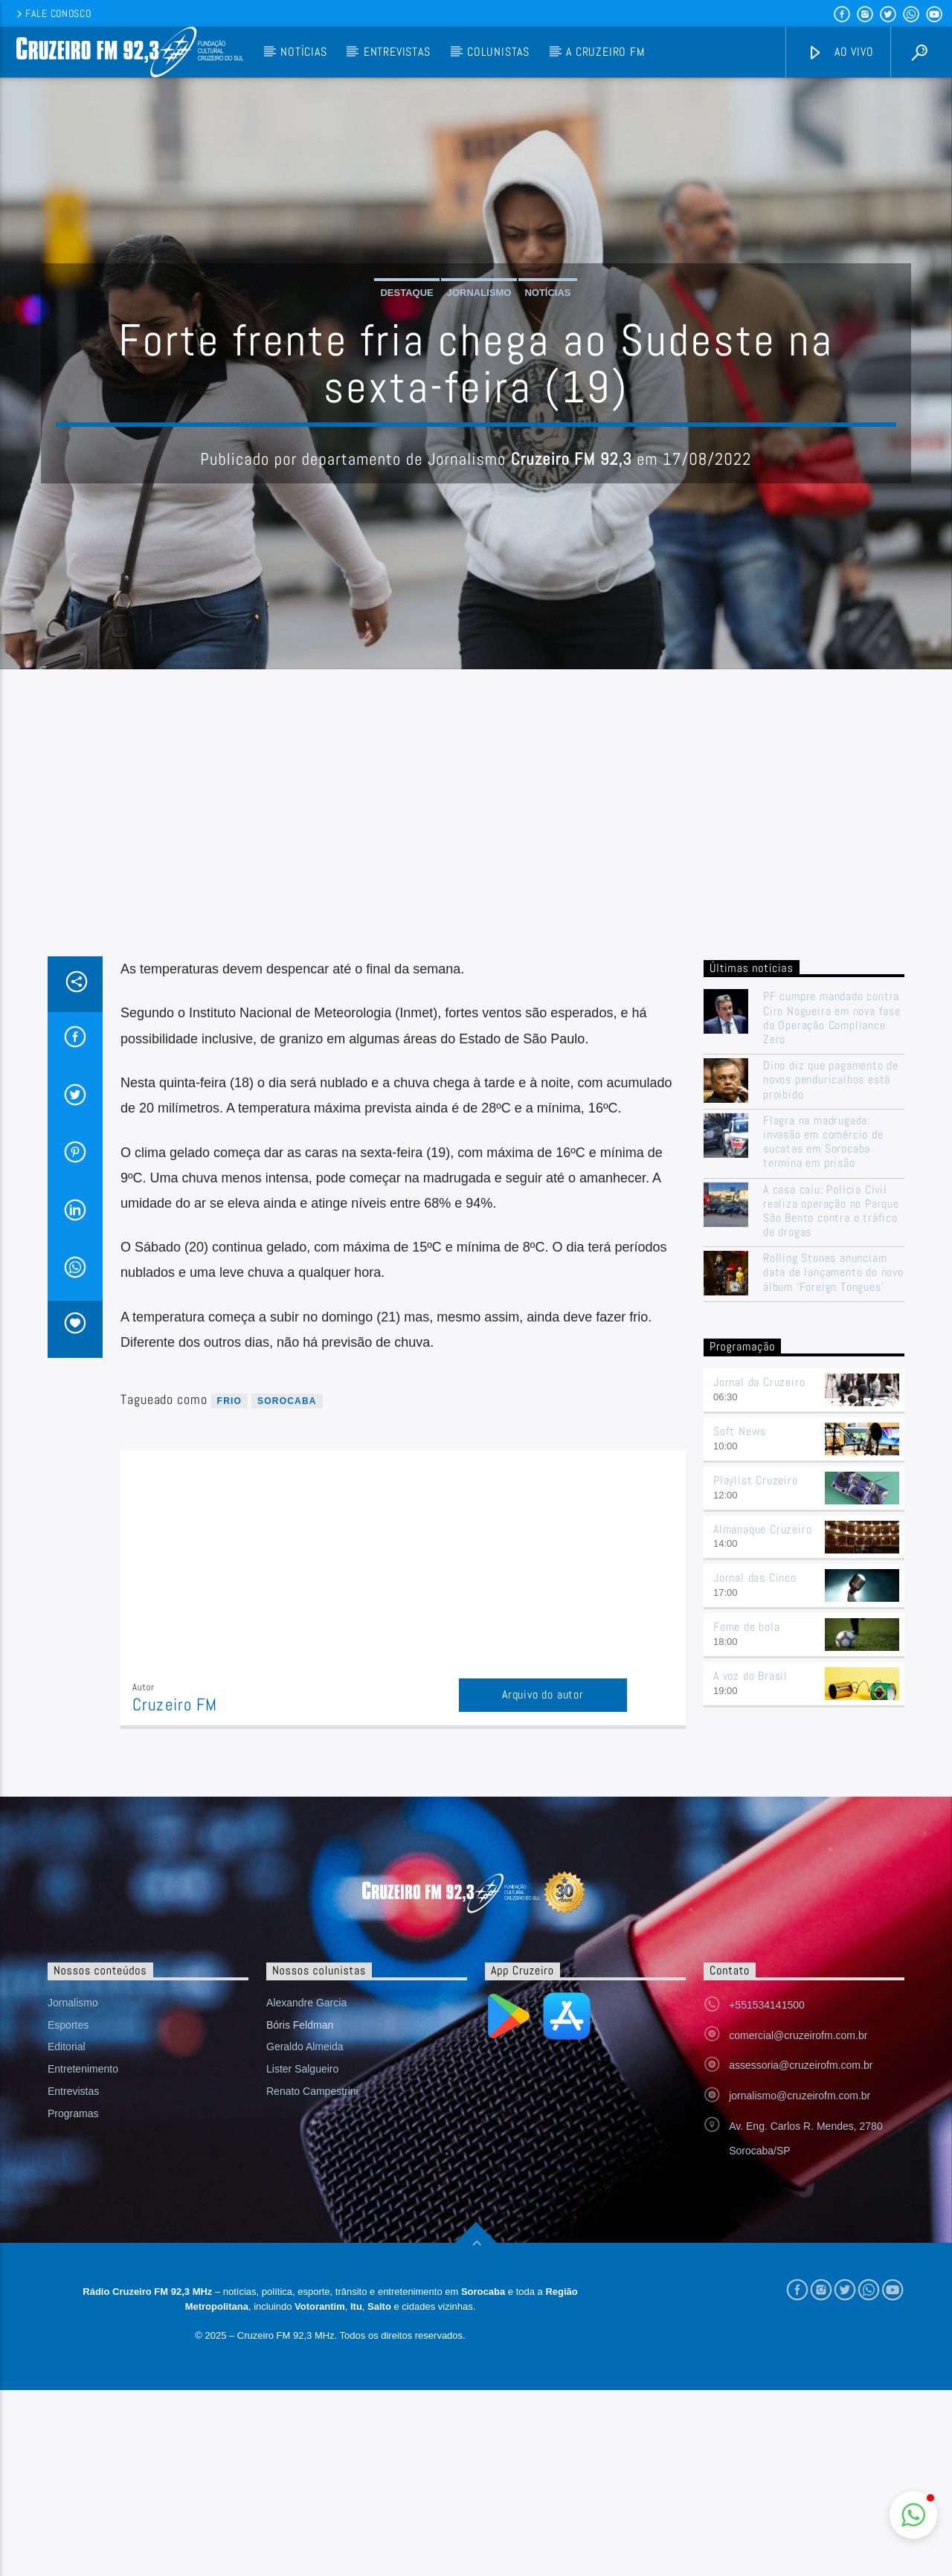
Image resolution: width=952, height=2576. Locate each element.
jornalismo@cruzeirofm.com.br (799, 2096)
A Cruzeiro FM (605, 51)
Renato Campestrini (312, 2091)
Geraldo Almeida (305, 2046)
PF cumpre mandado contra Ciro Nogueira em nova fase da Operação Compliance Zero (832, 1017)
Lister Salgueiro (302, 2069)
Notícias (303, 51)
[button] (913, 2515)
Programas (73, 2113)
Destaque (406, 292)
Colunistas (498, 51)
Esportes (68, 2025)
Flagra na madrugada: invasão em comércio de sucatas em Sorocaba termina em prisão (823, 1142)
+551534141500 (767, 2005)
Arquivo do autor (543, 1694)
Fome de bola (746, 1627)
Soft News (739, 1431)
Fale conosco (52, 13)
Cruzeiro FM (174, 1705)
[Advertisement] (476, 845)
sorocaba (287, 1401)
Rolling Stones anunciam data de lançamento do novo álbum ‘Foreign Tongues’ (833, 1272)
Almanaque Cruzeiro (762, 1529)
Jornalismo (479, 292)
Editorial (67, 2046)
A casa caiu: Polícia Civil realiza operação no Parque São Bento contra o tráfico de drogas (831, 1211)
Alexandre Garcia (306, 2003)
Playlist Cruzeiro (755, 1480)
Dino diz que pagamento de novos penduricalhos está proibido (830, 1079)
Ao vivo (840, 52)
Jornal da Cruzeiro (759, 1382)
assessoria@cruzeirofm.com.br (800, 2065)
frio (229, 1401)
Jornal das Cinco (755, 1577)
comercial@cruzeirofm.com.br (798, 2035)
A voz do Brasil (750, 1676)
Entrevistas (397, 51)
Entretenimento (83, 2069)
